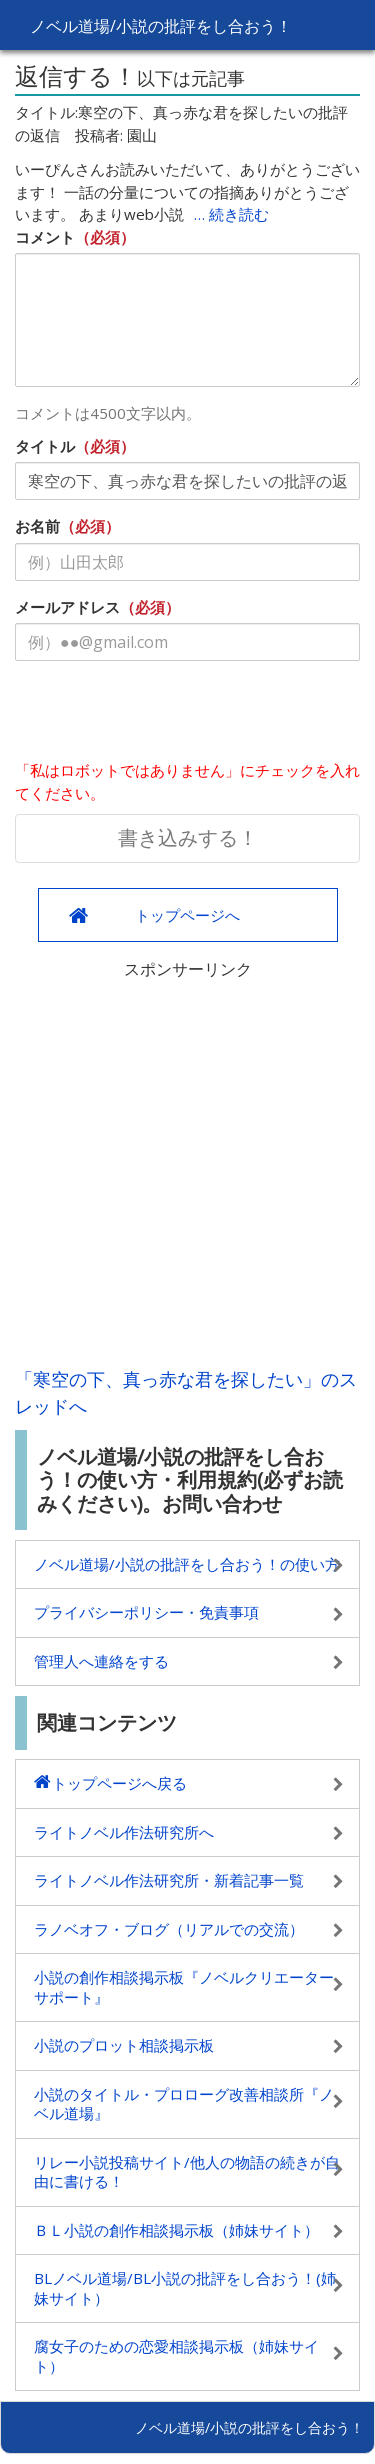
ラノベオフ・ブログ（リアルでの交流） (169, 1929)
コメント (45, 237)
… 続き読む (231, 214)
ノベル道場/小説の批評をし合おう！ (161, 26)
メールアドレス (67, 607)
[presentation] (167, 715)
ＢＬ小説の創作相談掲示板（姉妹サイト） (176, 2230)
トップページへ (187, 915)
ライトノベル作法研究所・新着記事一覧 (169, 1880)
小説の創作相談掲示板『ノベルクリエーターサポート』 (184, 1987)
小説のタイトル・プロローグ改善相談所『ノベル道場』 (184, 2104)
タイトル (45, 446)
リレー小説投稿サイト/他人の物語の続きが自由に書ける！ (187, 2172)
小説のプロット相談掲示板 (124, 2045)
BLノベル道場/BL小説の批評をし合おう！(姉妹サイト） (185, 2288)
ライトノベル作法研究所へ (124, 1832)
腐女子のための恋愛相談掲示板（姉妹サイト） (176, 2356)
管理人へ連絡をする (101, 1661)
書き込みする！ (188, 837)
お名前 (37, 526)
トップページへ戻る (119, 1783)
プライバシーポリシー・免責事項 (146, 1612)
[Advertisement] (187, 1168)
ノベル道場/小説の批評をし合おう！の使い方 (187, 1564)
